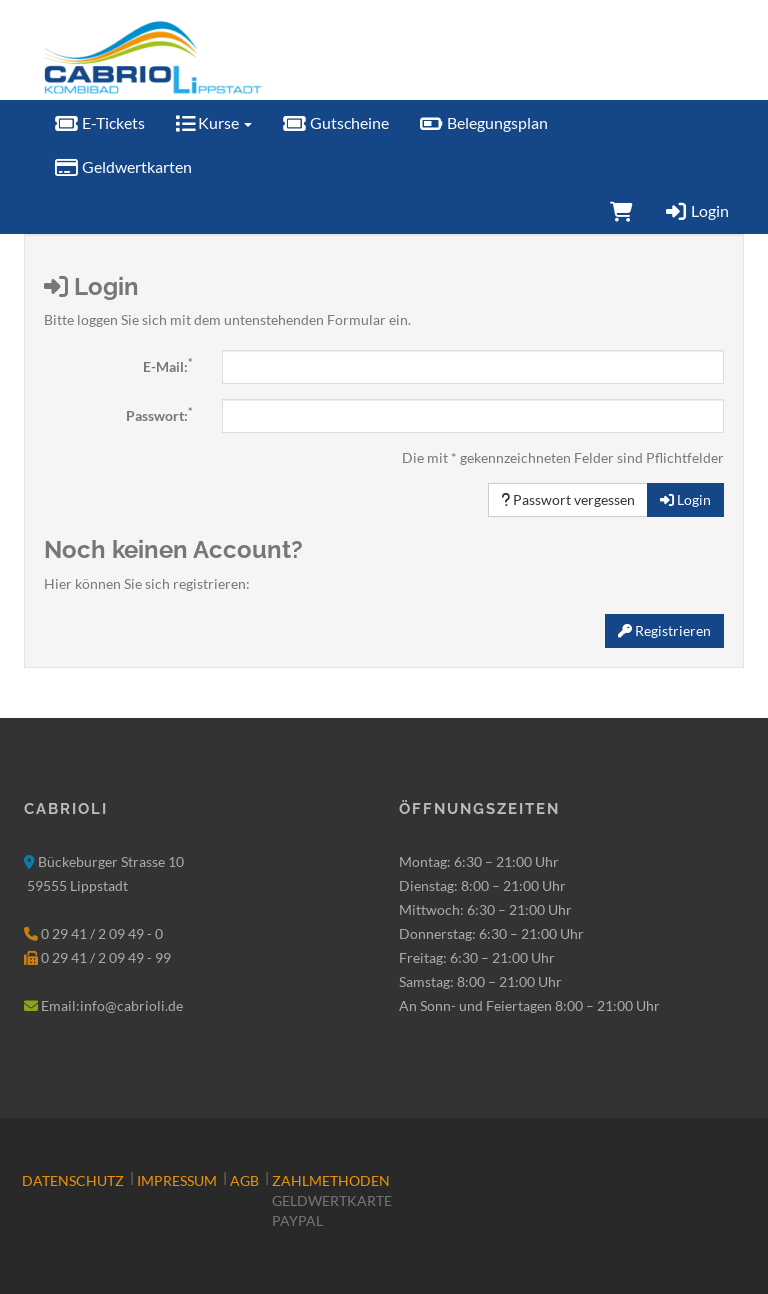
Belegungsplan (483, 122)
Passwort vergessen (568, 499)
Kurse (213, 122)
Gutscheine (335, 122)
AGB (244, 1180)
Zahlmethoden (331, 1180)
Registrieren (664, 630)
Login (696, 210)
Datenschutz (73, 1180)
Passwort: (159, 415)
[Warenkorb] (621, 211)
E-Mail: (167, 366)
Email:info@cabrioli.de (112, 1005)
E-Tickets (99, 122)
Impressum (177, 1180)
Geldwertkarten (123, 166)
